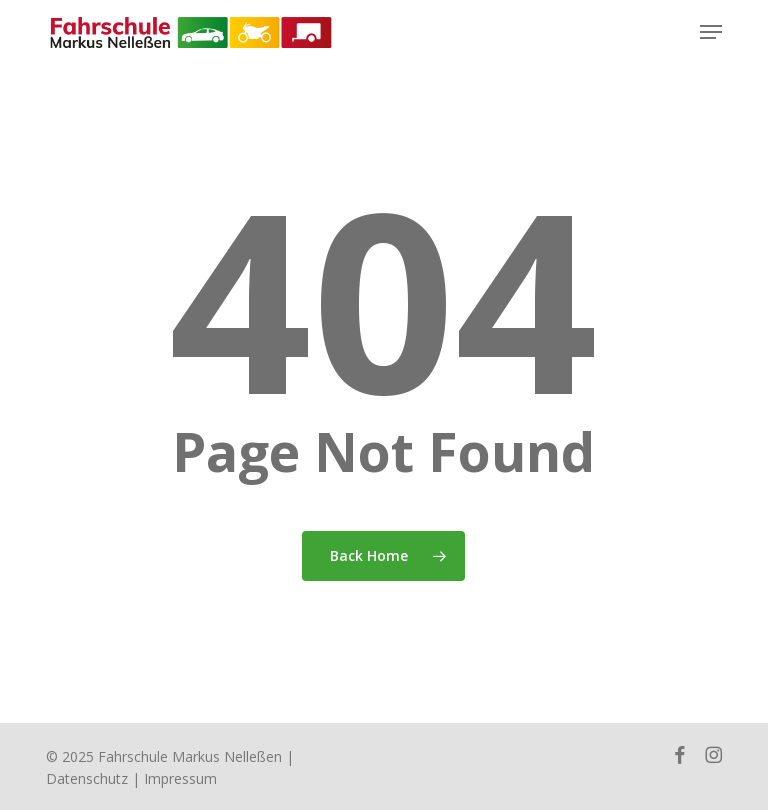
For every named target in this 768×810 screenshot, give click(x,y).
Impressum (180, 778)
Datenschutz (87, 778)
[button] (711, 32)
